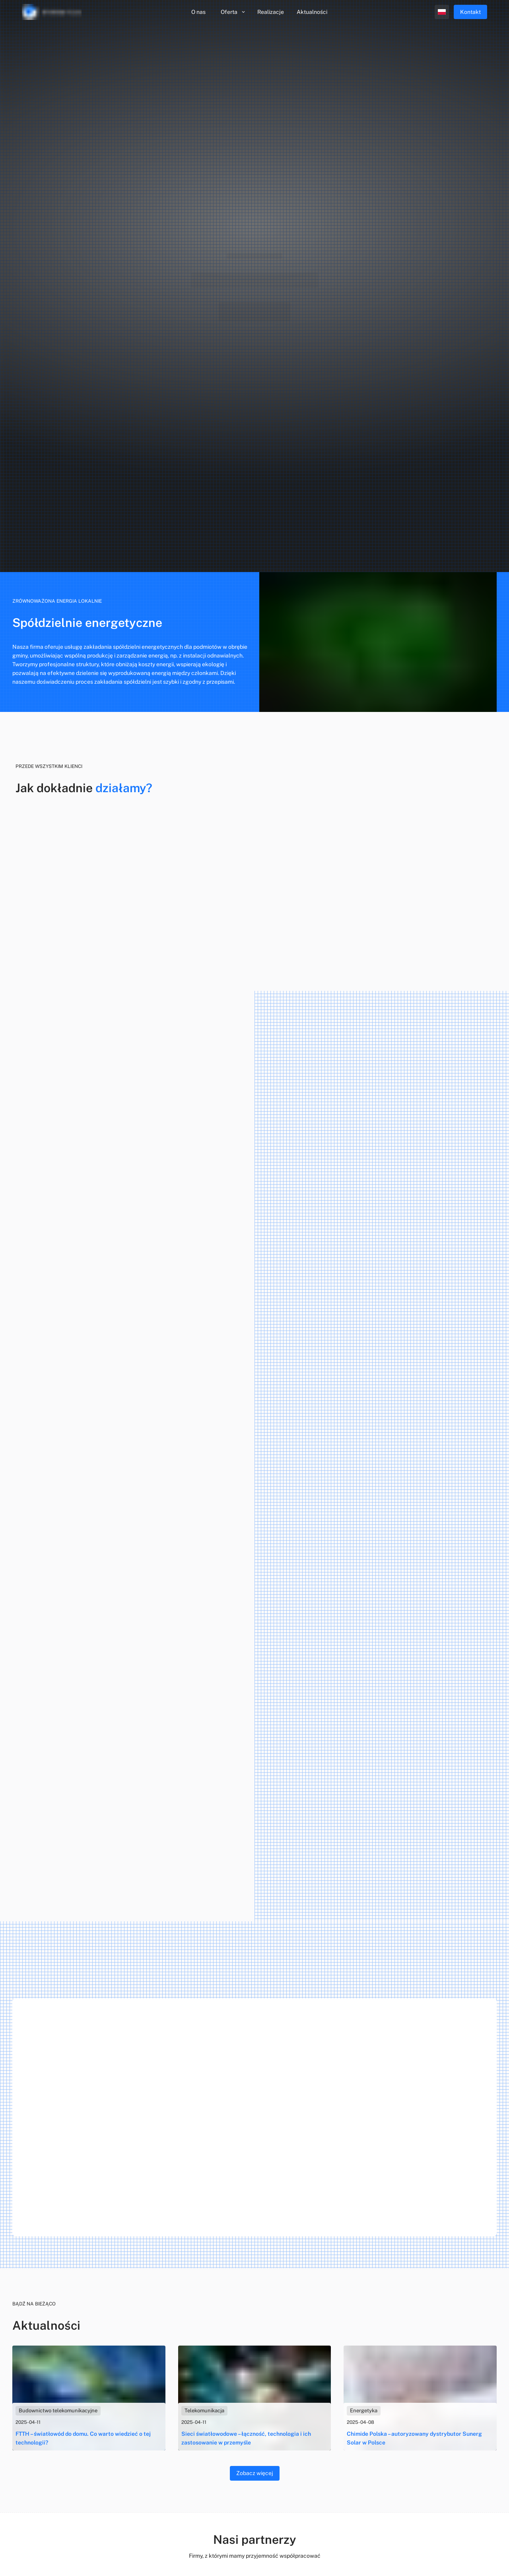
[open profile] (442, 12)
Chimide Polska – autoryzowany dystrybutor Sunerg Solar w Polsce (414, 2438)
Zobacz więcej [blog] (254, 2473)
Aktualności (312, 12)
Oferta (233, 12)
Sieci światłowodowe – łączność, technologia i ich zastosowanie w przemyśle (246, 2438)
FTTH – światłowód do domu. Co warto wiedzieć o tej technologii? (83, 2438)
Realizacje (270, 12)
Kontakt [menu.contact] (470, 12)
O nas (198, 12)
